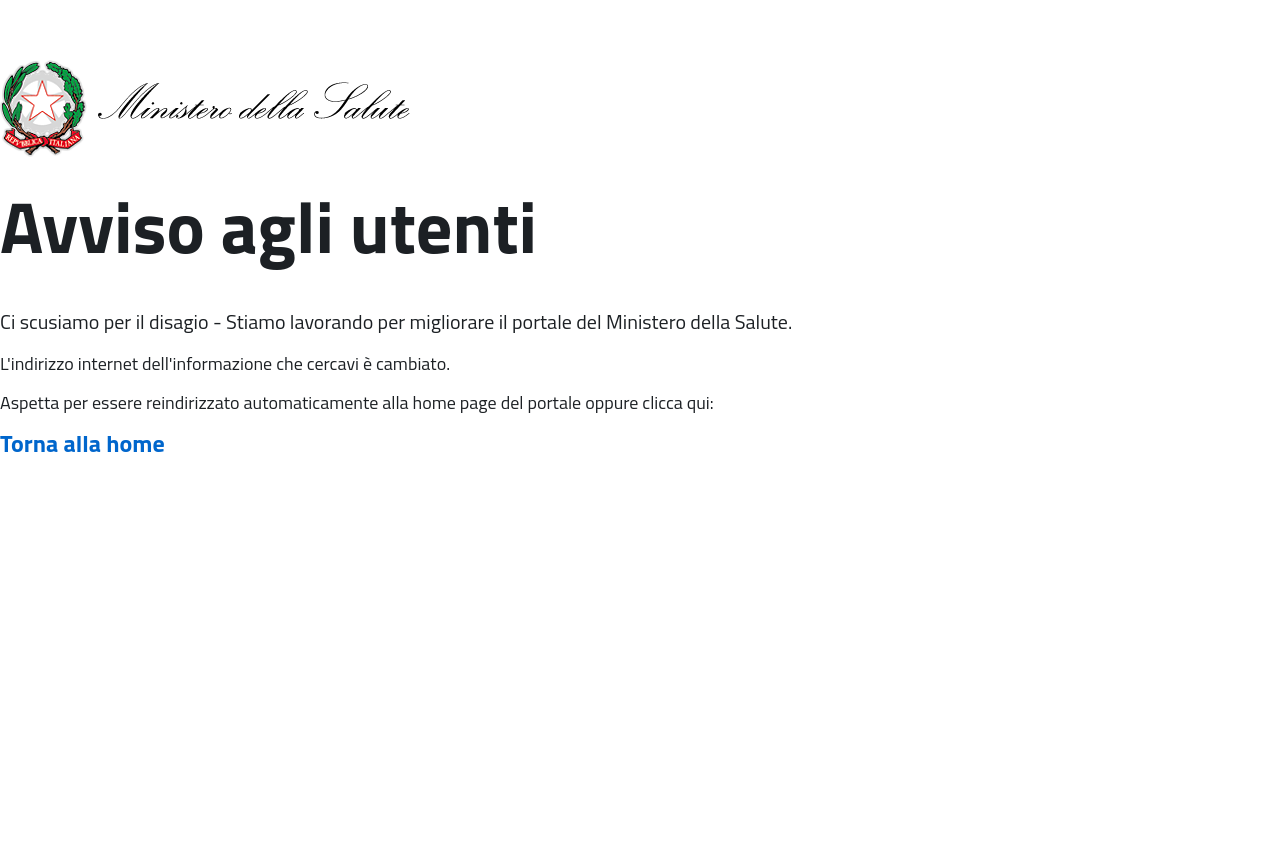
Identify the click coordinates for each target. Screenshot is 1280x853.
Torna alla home (82, 443)
